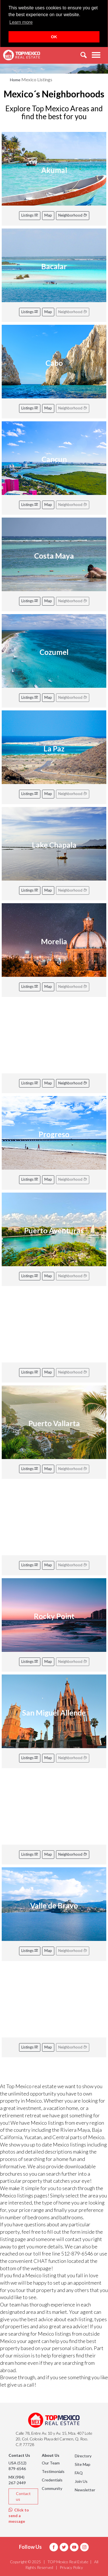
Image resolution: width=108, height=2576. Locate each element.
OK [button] (54, 37)
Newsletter (85, 2489)
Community (52, 2488)
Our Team (51, 2462)
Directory (83, 2455)
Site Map (82, 2464)
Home (15, 79)
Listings (29, 215)
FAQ (79, 2472)
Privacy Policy (71, 2567)
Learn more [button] (21, 22)
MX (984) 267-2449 (17, 2480)
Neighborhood (72, 215)
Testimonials (53, 2471)
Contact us (23, 2496)
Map (48, 215)
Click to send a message (19, 2515)
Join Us (81, 2481)
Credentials (52, 2479)
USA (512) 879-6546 (17, 2465)
